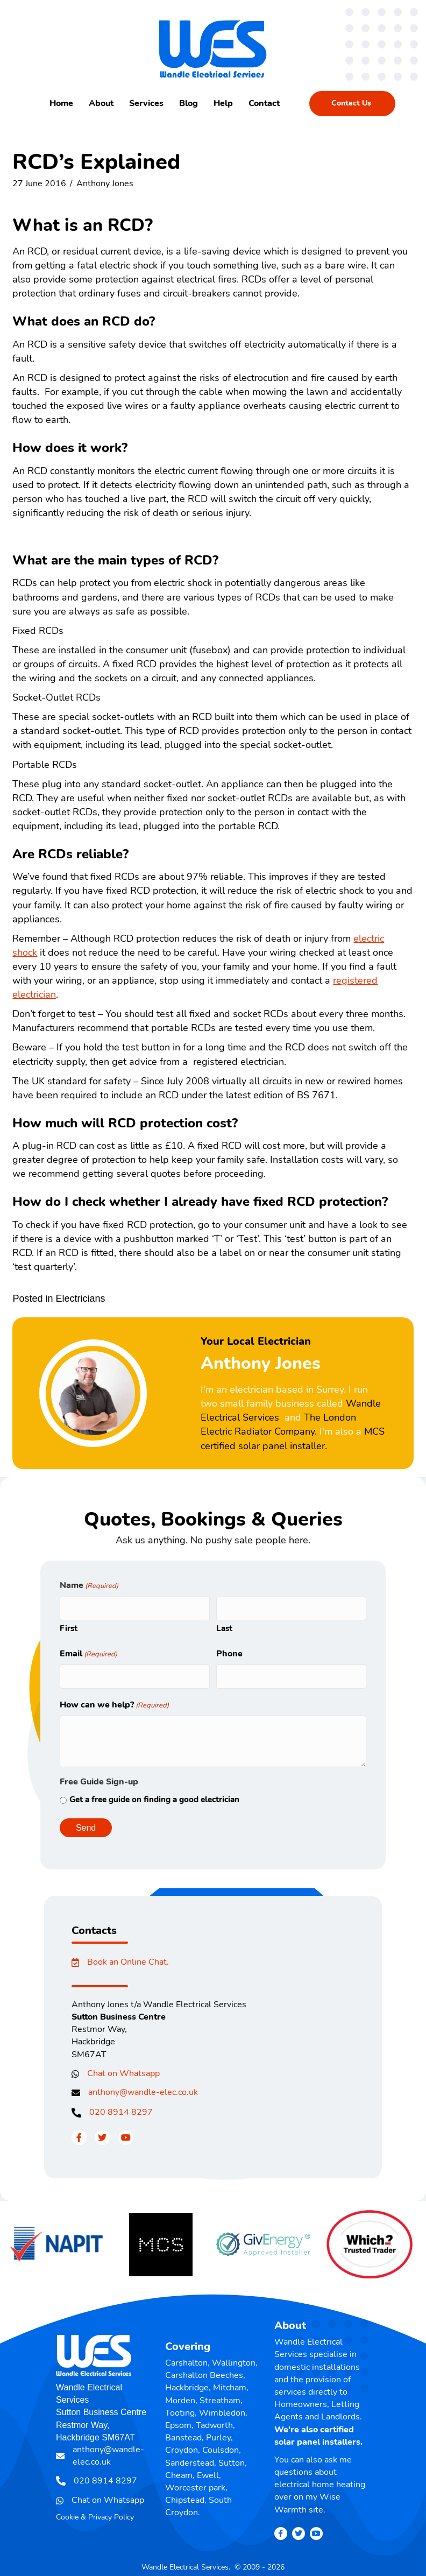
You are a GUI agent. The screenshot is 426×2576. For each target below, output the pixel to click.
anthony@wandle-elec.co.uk (143, 2087)
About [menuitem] (101, 103)
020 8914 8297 (121, 2107)
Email (88, 1651)
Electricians (80, 1298)
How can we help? (114, 1699)
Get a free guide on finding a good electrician (154, 1794)
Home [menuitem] (61, 103)
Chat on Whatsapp (123, 2068)
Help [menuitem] (223, 103)
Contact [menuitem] (264, 103)
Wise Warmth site (307, 2498)
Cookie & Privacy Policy (95, 2512)
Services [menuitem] (146, 103)
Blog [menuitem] (188, 103)
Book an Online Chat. (128, 1957)
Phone (229, 1651)
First (68, 1625)
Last (224, 1625)
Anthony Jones (104, 183)
